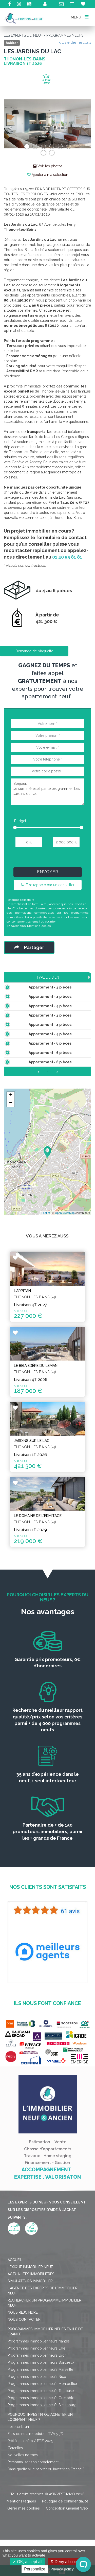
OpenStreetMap (65, 1263)
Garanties (15, 2498)
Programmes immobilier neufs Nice (37, 2427)
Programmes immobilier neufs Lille (36, 2399)
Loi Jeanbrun (18, 2477)
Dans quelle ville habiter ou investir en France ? (46, 2520)
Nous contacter (24, 2370)
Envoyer (47, 871)
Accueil (15, 2310)
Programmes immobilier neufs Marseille (40, 2420)
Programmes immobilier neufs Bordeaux (41, 2413)
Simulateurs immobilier (30, 2332)
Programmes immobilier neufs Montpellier (42, 2434)
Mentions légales (39, 926)
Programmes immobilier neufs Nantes (39, 2392)
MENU (79, 16)
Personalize (34, 2569)
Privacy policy (62, 2569)
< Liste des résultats (75, 42)
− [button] (10, 1153)
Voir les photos (48, 166)
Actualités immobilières (31, 2324)
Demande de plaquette (34, 651)
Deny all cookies (67, 2562)
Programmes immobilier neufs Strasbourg (42, 2455)
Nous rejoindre (23, 2363)
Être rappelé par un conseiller (47, 885)
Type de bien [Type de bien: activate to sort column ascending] (24, 982)
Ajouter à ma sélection (47, 175)
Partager (29, 947)
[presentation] (48, 859)
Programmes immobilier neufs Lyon (37, 2406)
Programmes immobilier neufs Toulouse (41, 2441)
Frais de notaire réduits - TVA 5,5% (35, 2484)
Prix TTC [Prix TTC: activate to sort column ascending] (80, 979)
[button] (10, 124)
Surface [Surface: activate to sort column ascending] (57, 982)
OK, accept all (27, 2562)
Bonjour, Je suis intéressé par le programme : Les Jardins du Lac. (47, 792)
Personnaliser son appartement (33, 2513)
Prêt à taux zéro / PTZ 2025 (30, 2491)
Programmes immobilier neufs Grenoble (41, 2448)
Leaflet (46, 1263)
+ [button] (10, 1146)
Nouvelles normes (23, 2505)
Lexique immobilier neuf (30, 2317)
